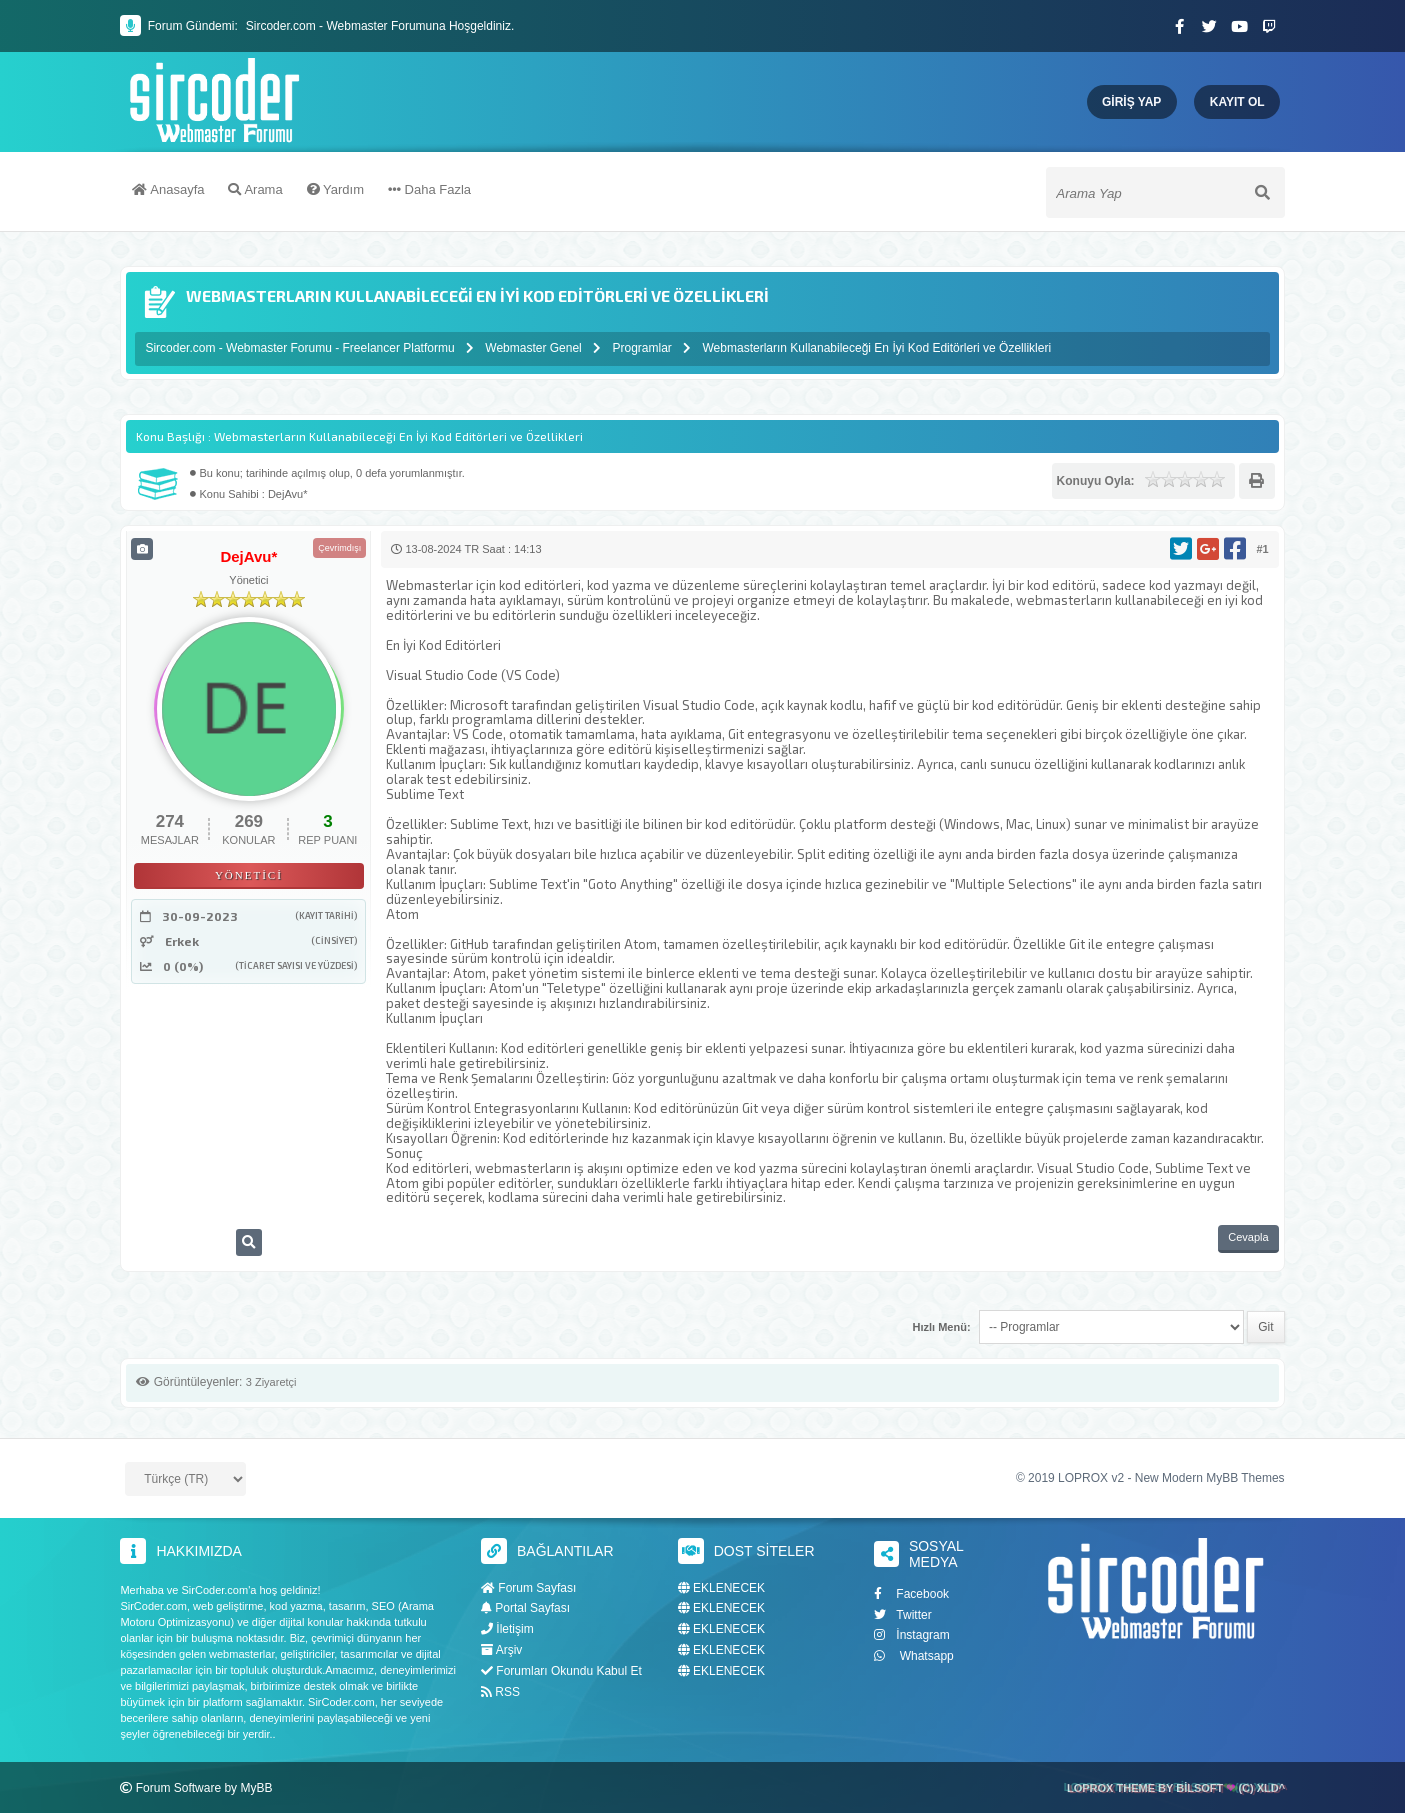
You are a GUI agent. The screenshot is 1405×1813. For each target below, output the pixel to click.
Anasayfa (168, 192)
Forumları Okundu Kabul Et (561, 1670)
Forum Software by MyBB (204, 1787)
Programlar (641, 348)
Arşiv (501, 1650)
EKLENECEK (721, 1587)
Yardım (335, 192)
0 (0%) (183, 966)
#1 (1262, 549)
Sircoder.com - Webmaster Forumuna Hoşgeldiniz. (380, 26)
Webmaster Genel (533, 348)
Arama (255, 192)
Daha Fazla (429, 192)
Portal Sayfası (525, 1608)
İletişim (507, 1629)
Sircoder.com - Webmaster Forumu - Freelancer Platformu (301, 348)
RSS (500, 1691)
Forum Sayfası (528, 1587)
